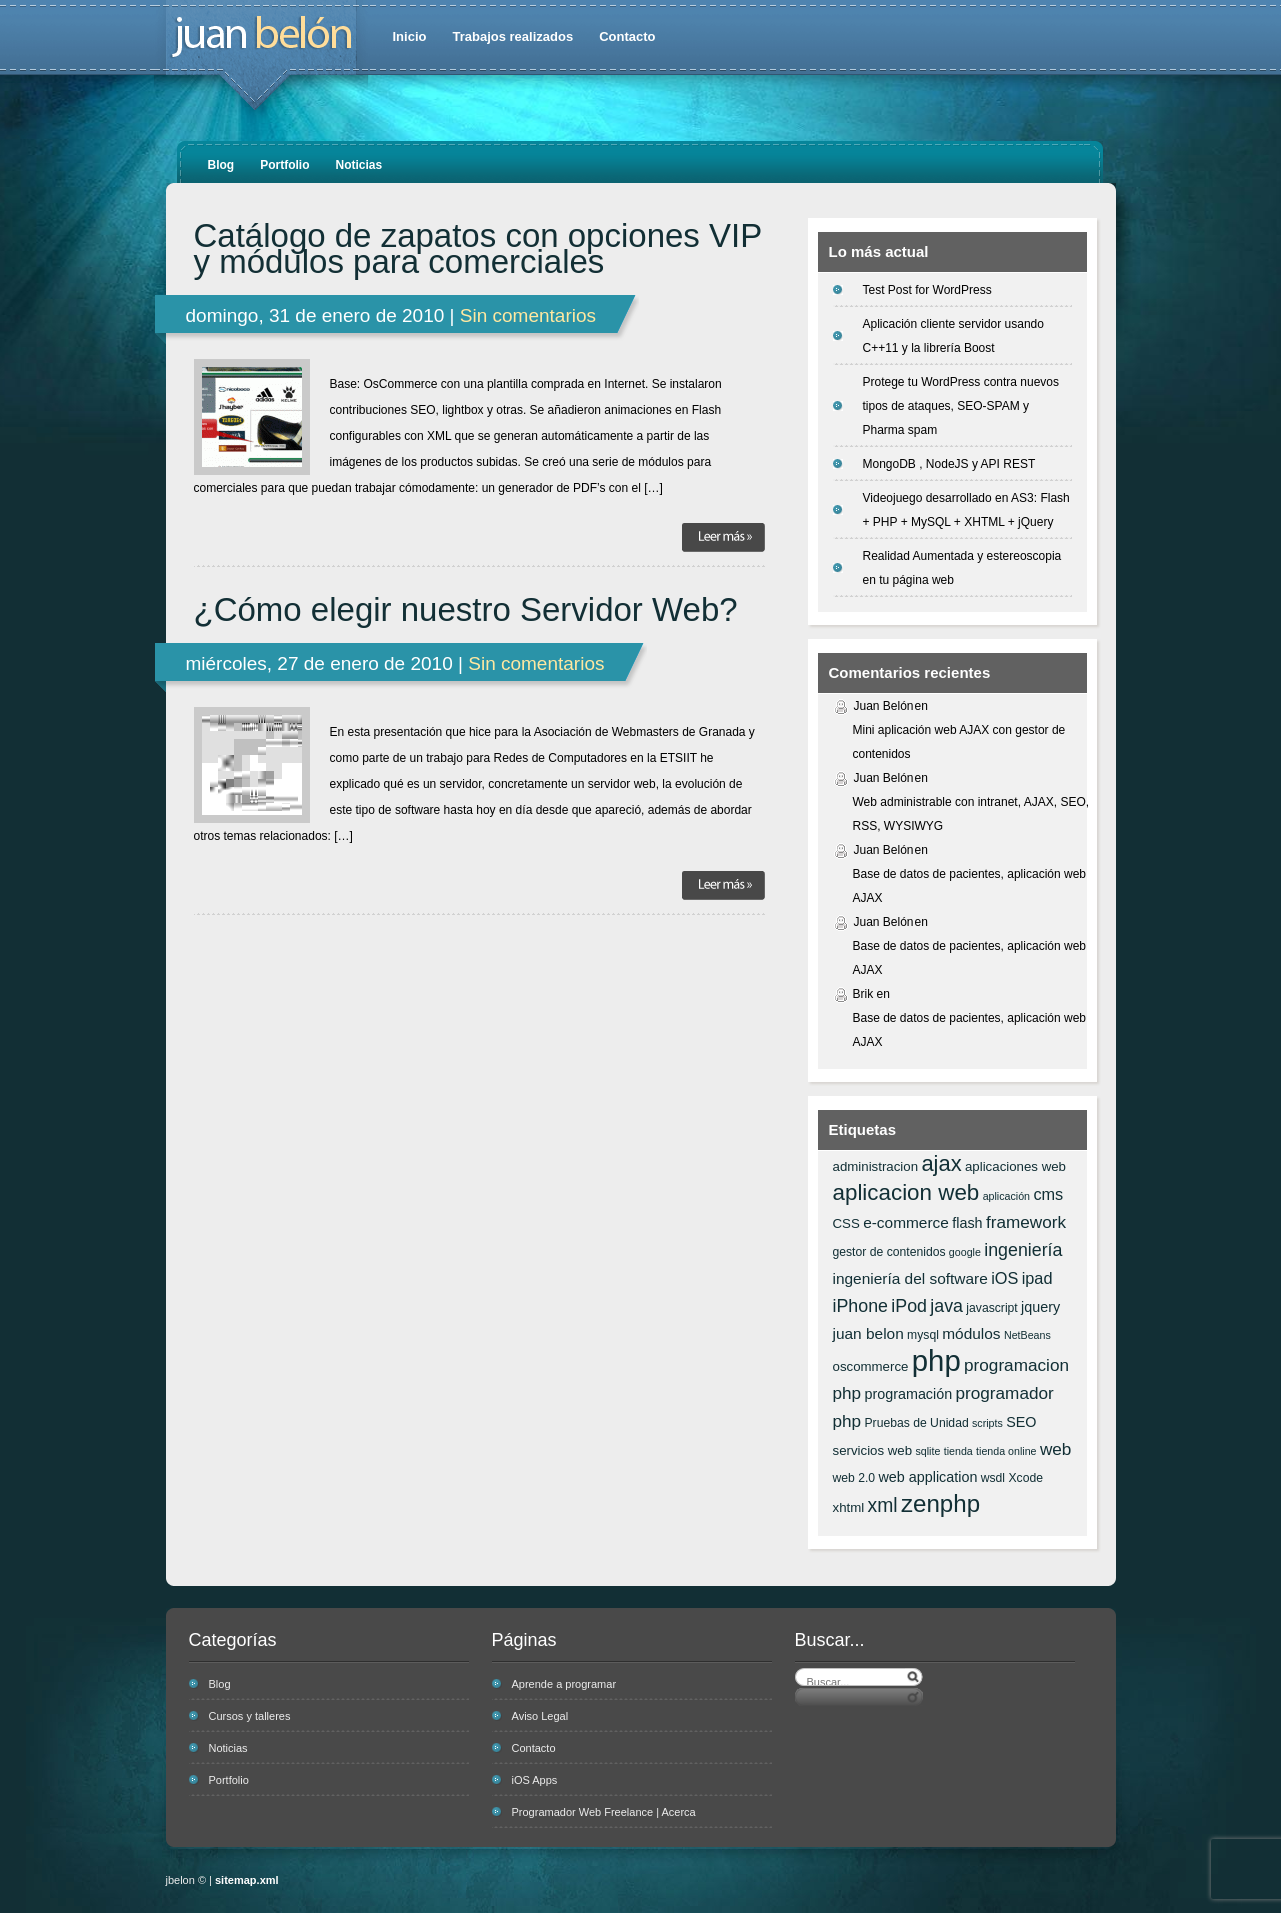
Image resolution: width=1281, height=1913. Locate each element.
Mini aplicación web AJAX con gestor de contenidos (959, 742)
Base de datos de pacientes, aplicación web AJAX (970, 886)
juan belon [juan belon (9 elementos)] (868, 1333)
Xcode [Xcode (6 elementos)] (1025, 1478)
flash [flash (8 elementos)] (967, 1223)
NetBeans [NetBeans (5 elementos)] (1027, 1335)
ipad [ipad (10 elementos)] (1037, 1278)
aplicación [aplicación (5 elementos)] (1006, 1196)
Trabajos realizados (512, 36)
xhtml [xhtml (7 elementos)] (849, 1507)
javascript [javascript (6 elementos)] (991, 1308)
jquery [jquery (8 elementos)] (1040, 1307)
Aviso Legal (540, 1716)
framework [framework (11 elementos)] (1026, 1222)
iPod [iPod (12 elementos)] (909, 1306)
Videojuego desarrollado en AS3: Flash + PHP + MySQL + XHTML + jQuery (966, 510)
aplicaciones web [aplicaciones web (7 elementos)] (1015, 1166)
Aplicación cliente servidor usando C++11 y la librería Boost (953, 336)
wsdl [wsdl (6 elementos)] (993, 1478)
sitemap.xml (247, 1880)
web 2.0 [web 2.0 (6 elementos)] (854, 1478)
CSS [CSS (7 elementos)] (846, 1223)
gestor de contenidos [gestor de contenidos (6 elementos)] (889, 1252)
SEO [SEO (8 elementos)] (1021, 1422)
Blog (221, 165)
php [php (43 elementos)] (936, 1360)
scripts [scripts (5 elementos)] (987, 1423)
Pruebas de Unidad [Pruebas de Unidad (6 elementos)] (916, 1423)
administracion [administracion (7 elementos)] (876, 1166)
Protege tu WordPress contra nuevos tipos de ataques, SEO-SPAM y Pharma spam (961, 406)
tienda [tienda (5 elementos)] (958, 1451)
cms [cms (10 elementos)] (1048, 1194)
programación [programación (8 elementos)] (908, 1394)
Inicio (410, 36)
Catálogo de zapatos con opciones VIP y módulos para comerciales (478, 249)
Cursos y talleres (250, 1716)
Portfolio (284, 165)
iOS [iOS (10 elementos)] (1004, 1278)
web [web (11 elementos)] (1055, 1449)
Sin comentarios (528, 315)
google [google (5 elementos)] (965, 1252)
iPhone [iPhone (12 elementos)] (860, 1306)
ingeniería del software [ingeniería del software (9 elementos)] (910, 1278)
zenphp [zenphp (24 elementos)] (940, 1503)
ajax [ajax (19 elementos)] (941, 1163)
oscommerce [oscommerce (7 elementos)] (871, 1366)
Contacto (627, 36)
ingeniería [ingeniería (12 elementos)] (1023, 1250)
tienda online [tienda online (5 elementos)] (1006, 1451)
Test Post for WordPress (927, 290)
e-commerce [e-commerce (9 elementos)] (906, 1222)
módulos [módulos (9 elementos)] (971, 1333)
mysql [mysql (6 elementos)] (923, 1335)
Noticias (359, 165)
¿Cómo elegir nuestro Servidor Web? (466, 610)
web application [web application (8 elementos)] (927, 1477)
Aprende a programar (564, 1684)
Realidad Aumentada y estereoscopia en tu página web (962, 568)
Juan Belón (884, 706)
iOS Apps (535, 1780)
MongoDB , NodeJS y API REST (949, 464)
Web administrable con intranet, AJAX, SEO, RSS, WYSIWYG (971, 814)
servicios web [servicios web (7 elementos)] (873, 1450)
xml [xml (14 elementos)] (883, 1505)
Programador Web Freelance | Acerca (604, 1812)
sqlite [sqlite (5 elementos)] (927, 1451)
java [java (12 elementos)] (946, 1306)
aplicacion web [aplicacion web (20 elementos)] (906, 1192)
